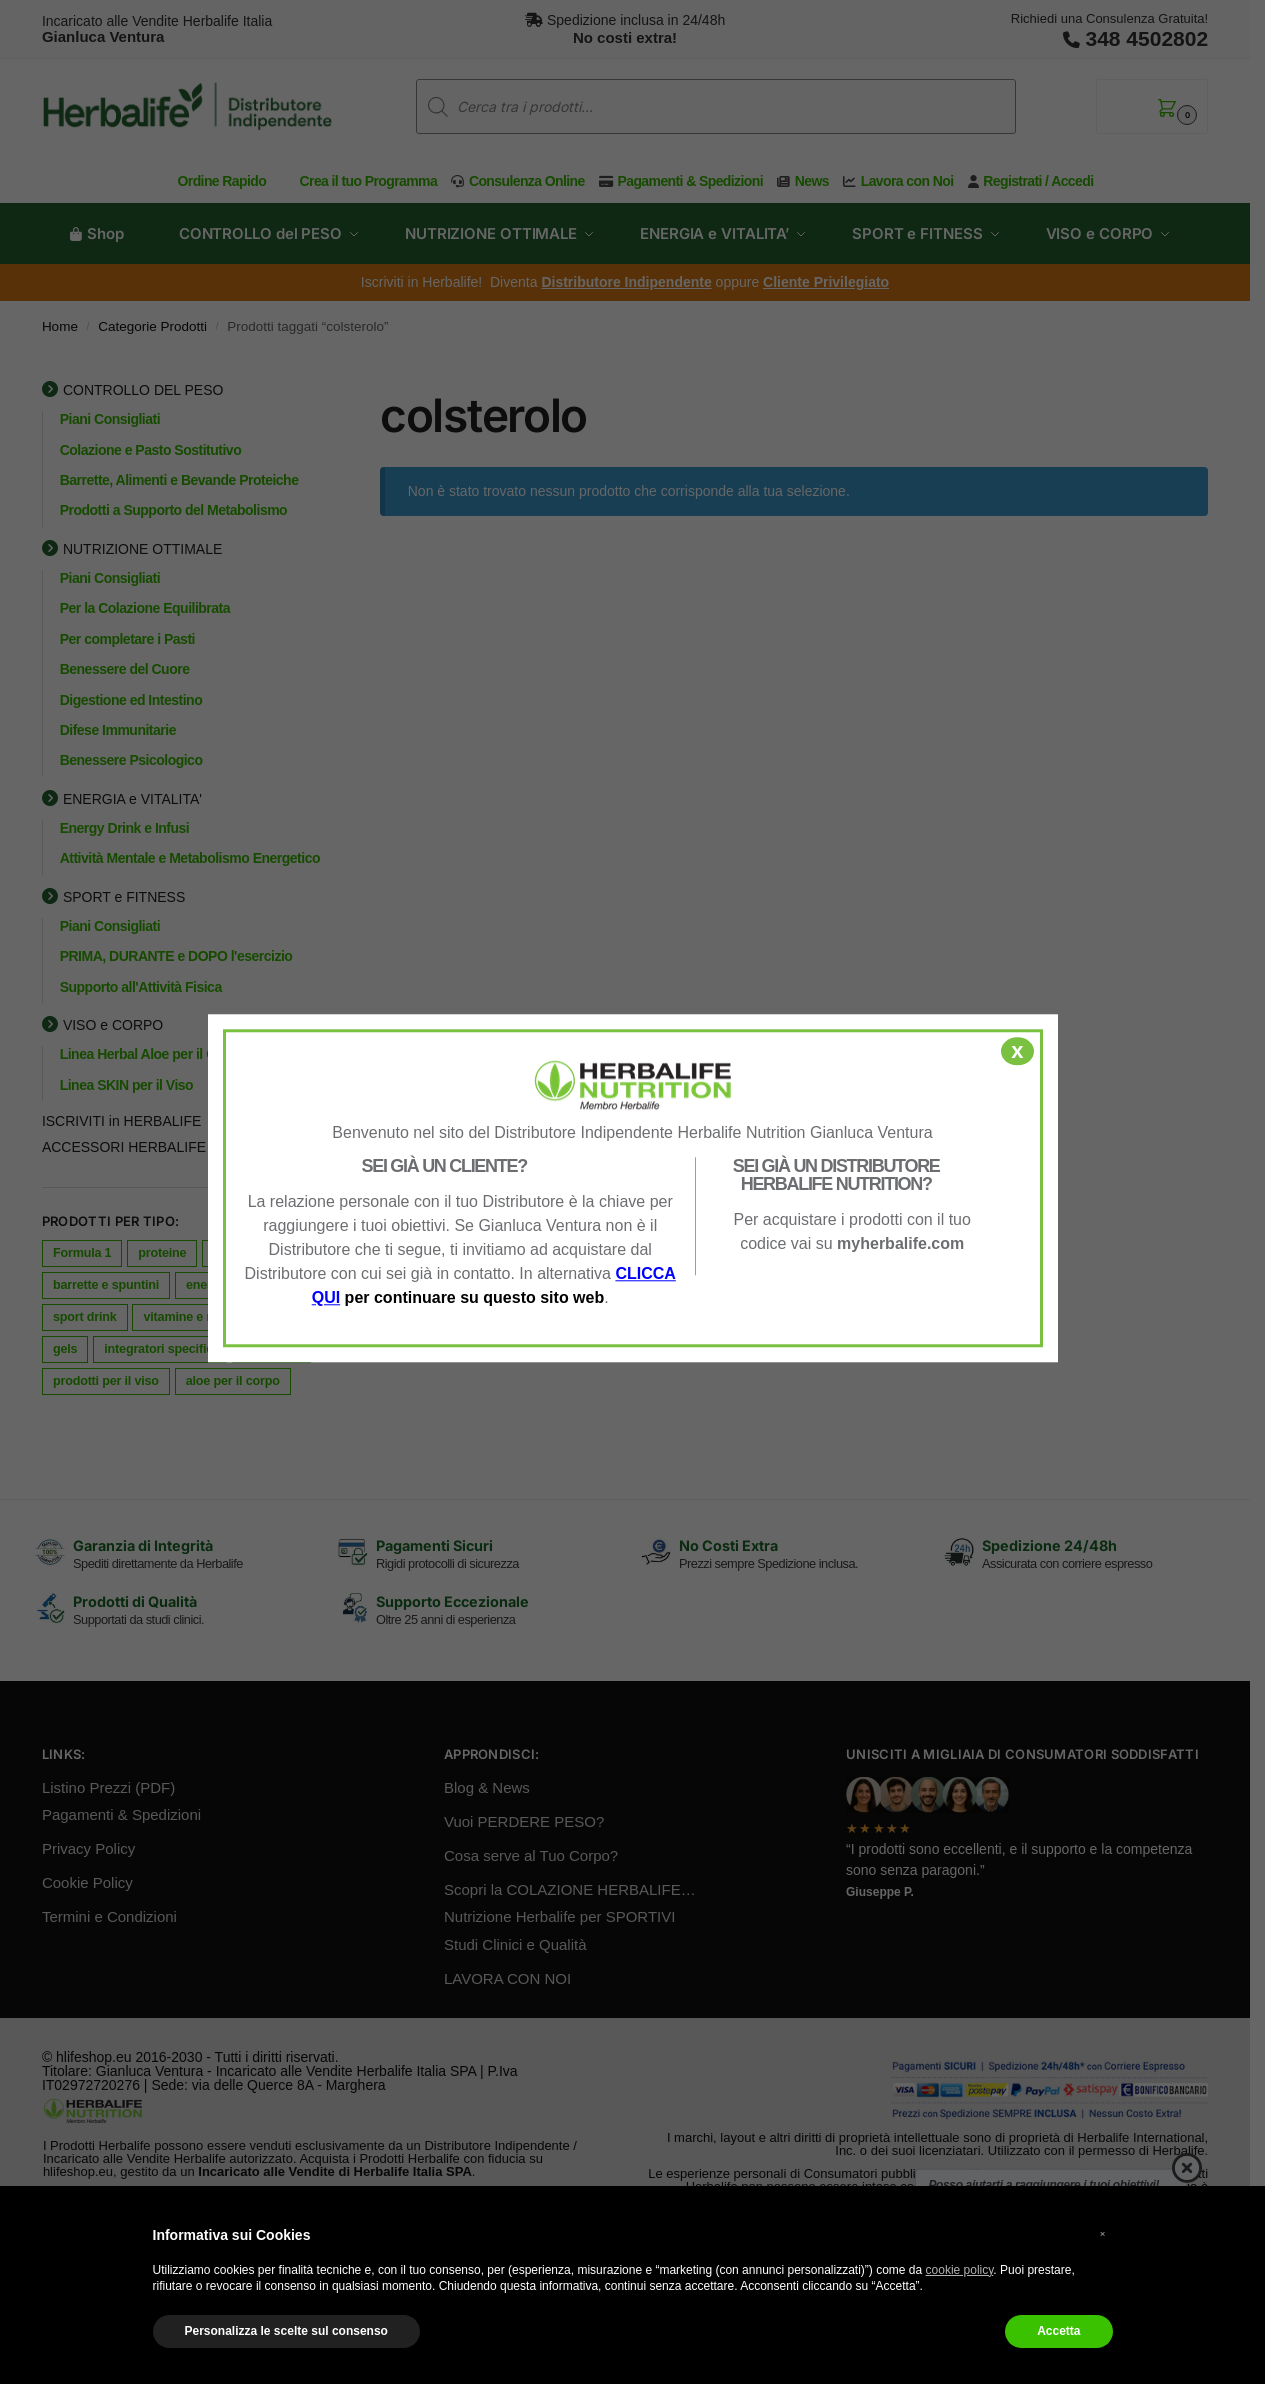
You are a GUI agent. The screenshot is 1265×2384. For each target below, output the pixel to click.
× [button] (1103, 2233)
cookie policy (960, 2270)
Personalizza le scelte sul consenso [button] (286, 2331)
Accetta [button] (1058, 2331)
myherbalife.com (900, 1243)
